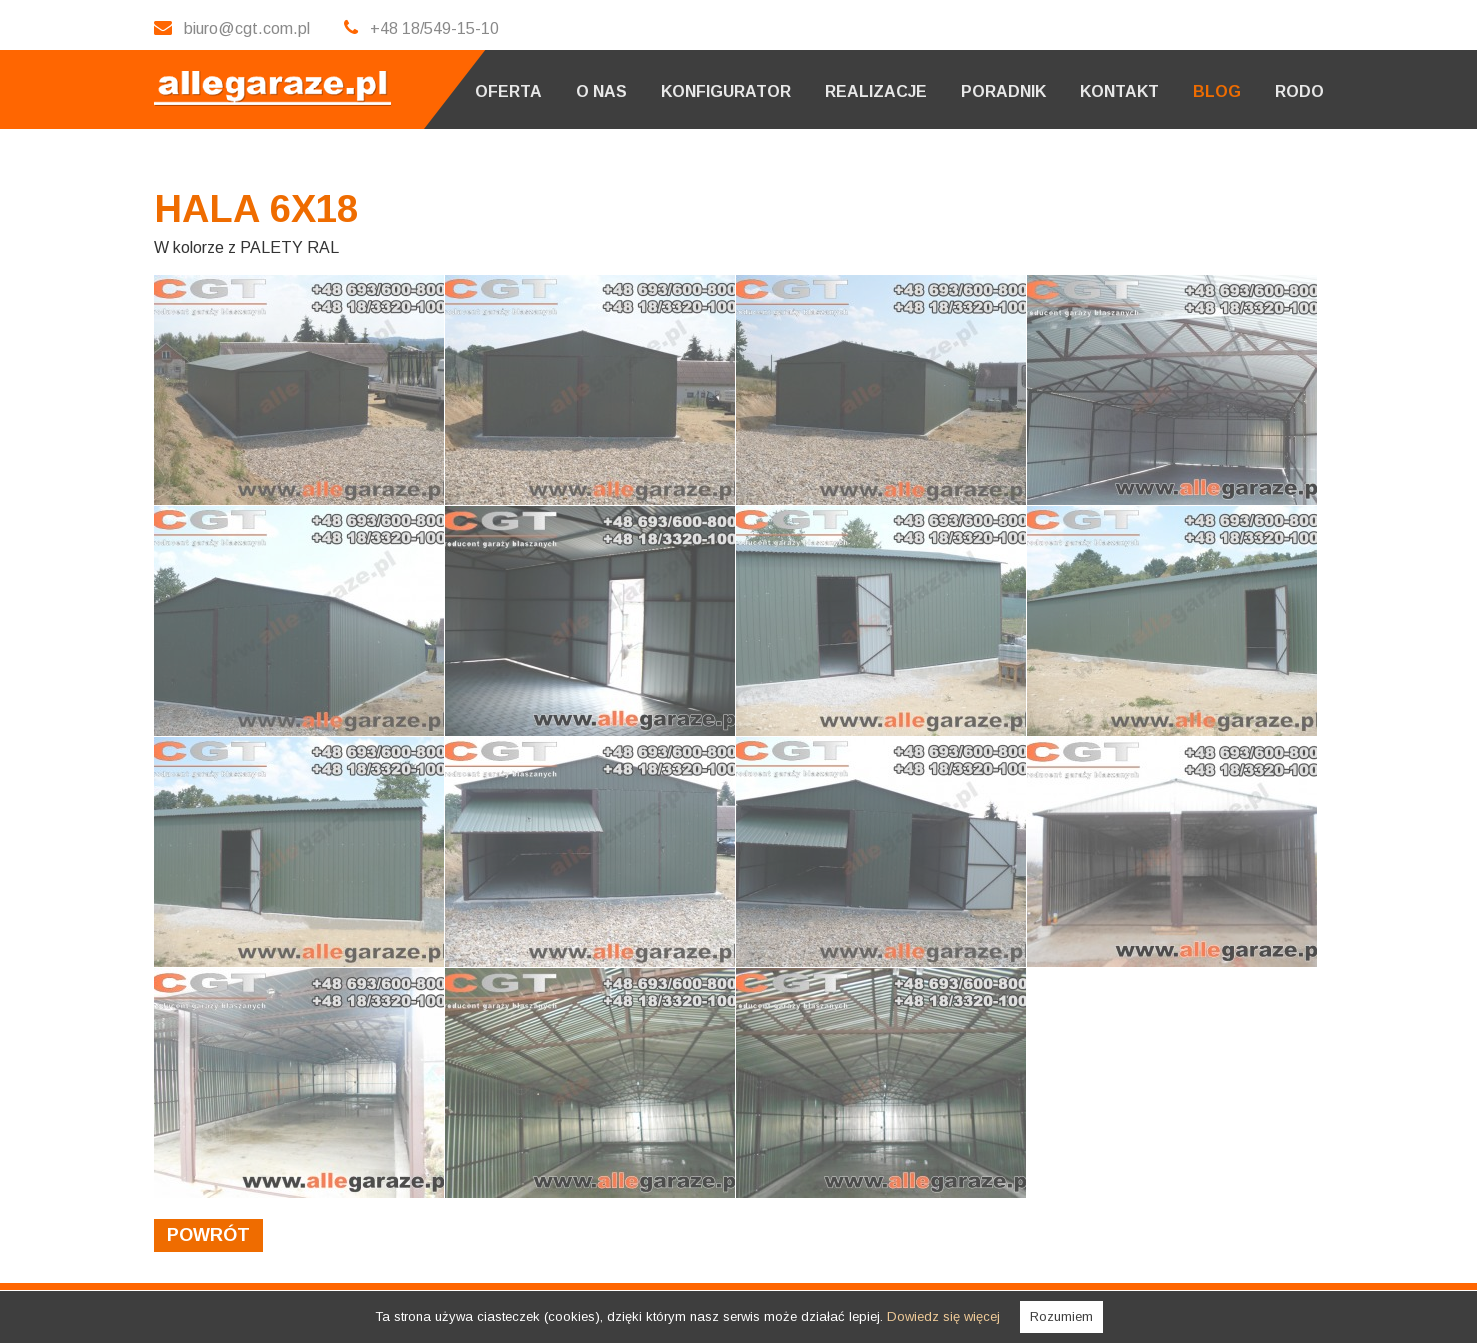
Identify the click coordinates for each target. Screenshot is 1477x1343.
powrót (208, 1235)
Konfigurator (726, 91)
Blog (1217, 91)
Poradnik (1003, 91)
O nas (601, 91)
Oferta (508, 91)
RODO (1299, 91)
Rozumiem (1061, 1316)
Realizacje (876, 91)
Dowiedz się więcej (943, 1316)
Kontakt (1119, 91)
